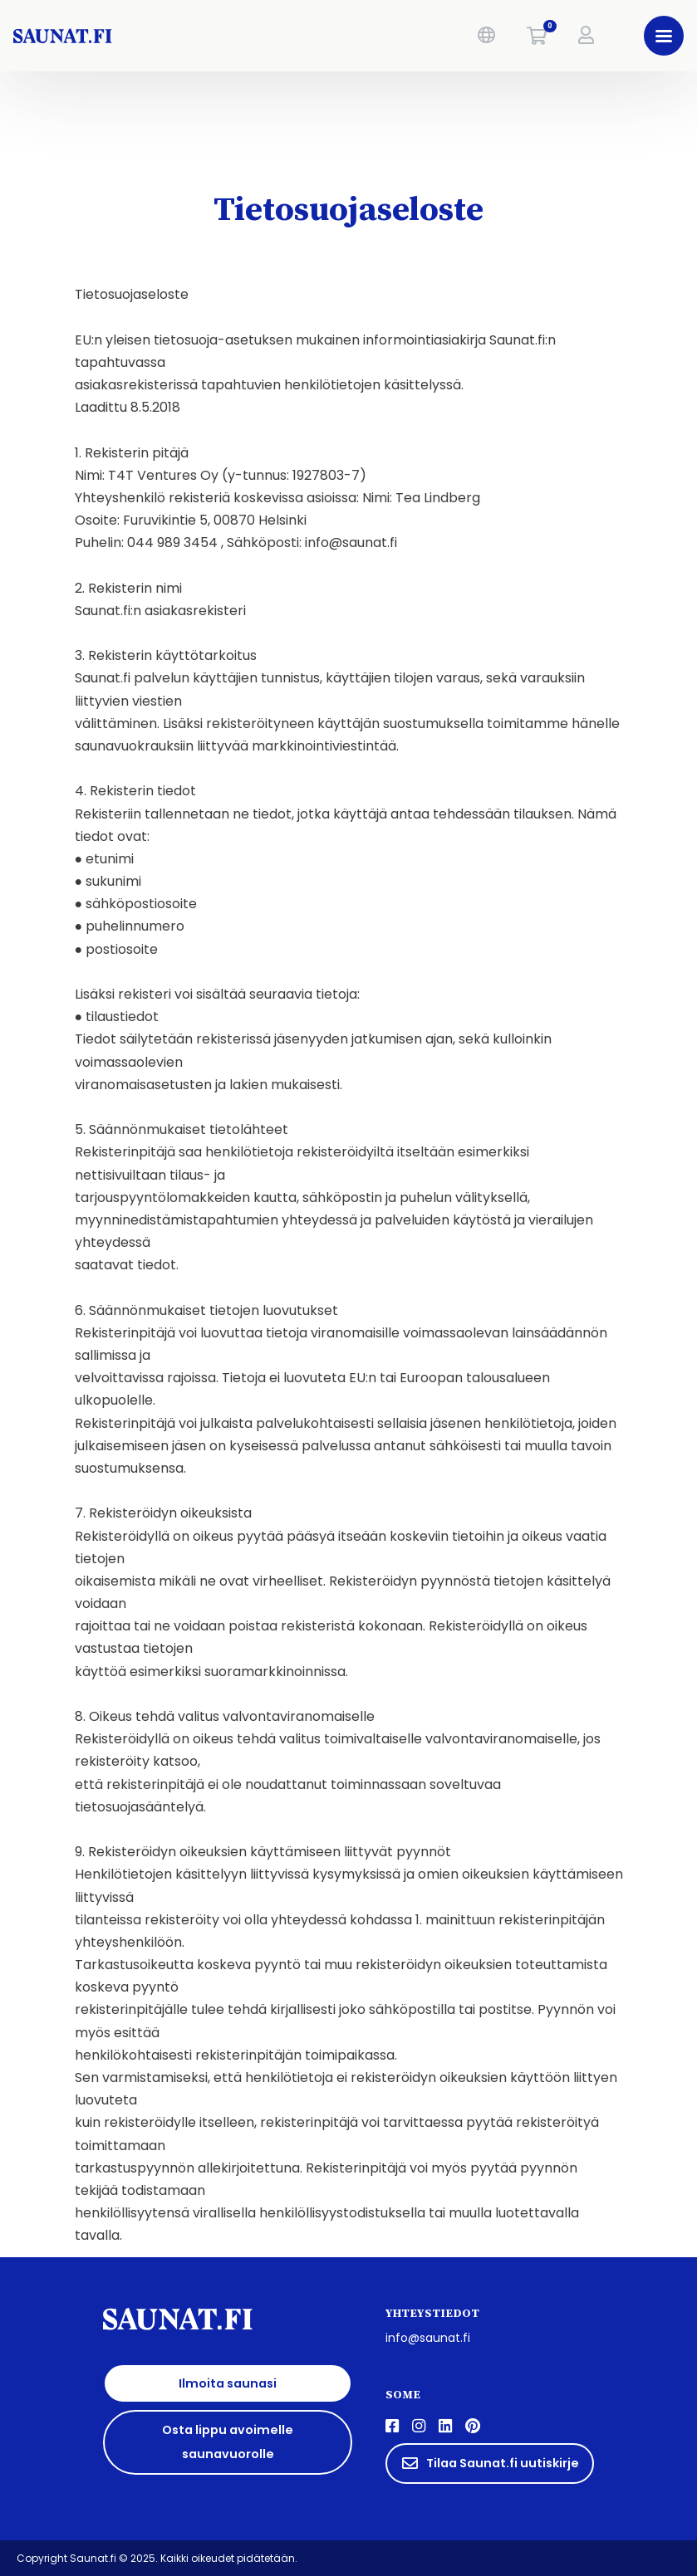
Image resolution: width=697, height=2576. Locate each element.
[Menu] (664, 36)
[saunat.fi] (152, 36)
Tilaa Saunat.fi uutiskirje (489, 2463)
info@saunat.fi (427, 2337)
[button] (486, 36)
